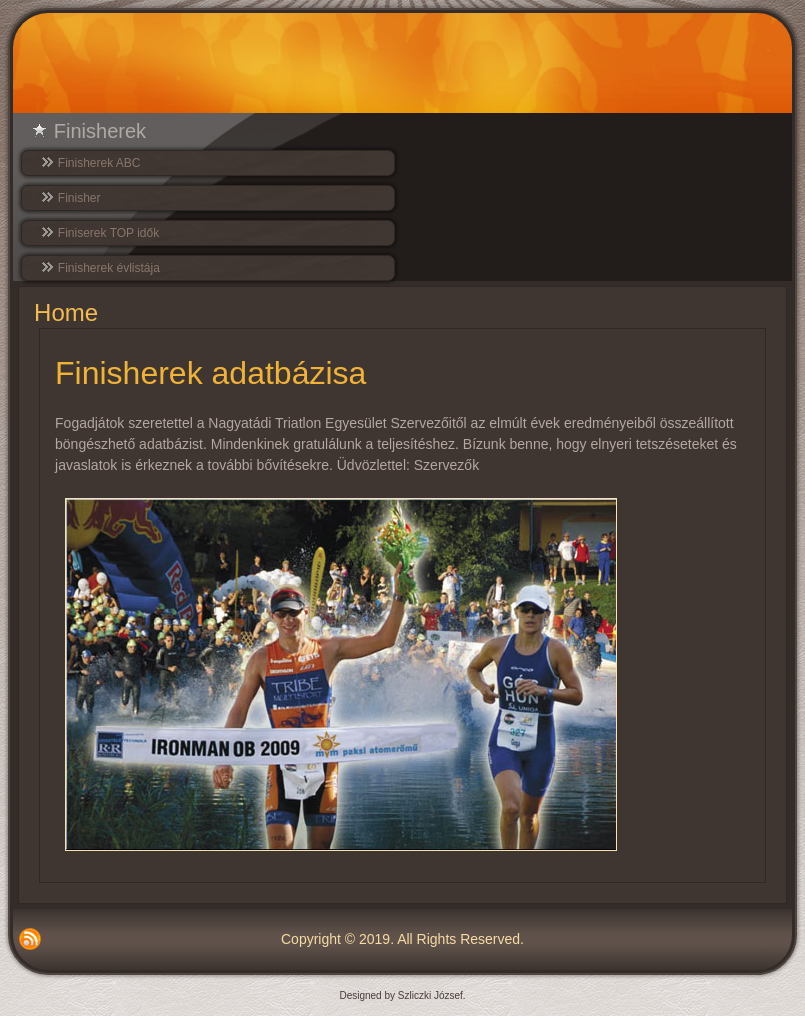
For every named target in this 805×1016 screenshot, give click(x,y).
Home (66, 312)
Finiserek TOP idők (108, 233)
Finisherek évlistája (109, 268)
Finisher (79, 198)
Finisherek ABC (99, 163)
